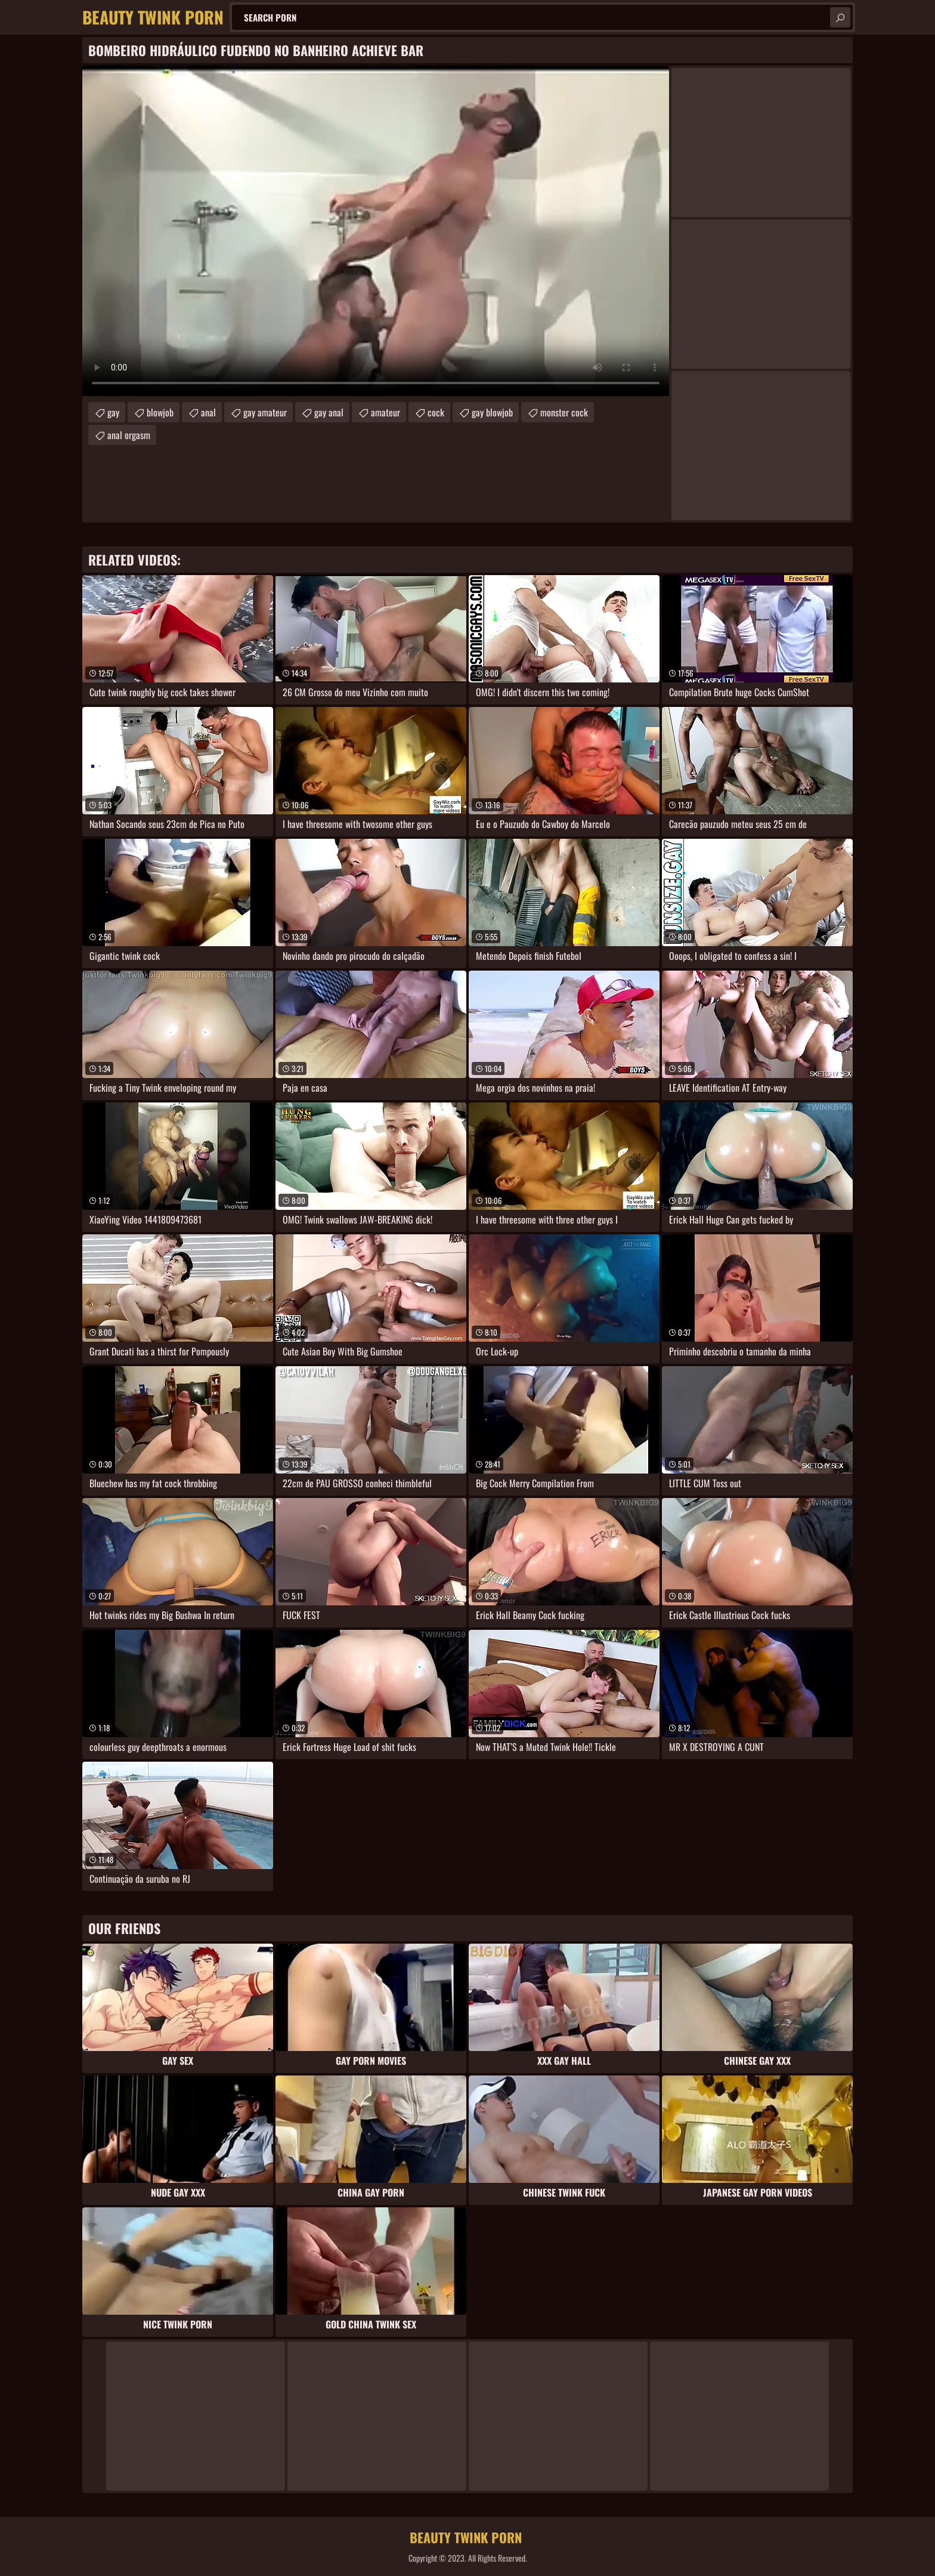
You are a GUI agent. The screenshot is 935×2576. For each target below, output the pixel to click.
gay (113, 412)
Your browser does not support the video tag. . (375, 231)
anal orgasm (128, 435)
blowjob (160, 412)
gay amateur (265, 412)
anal (208, 412)
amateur (385, 412)
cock (436, 412)
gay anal (328, 412)
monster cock (564, 412)
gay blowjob (492, 412)
